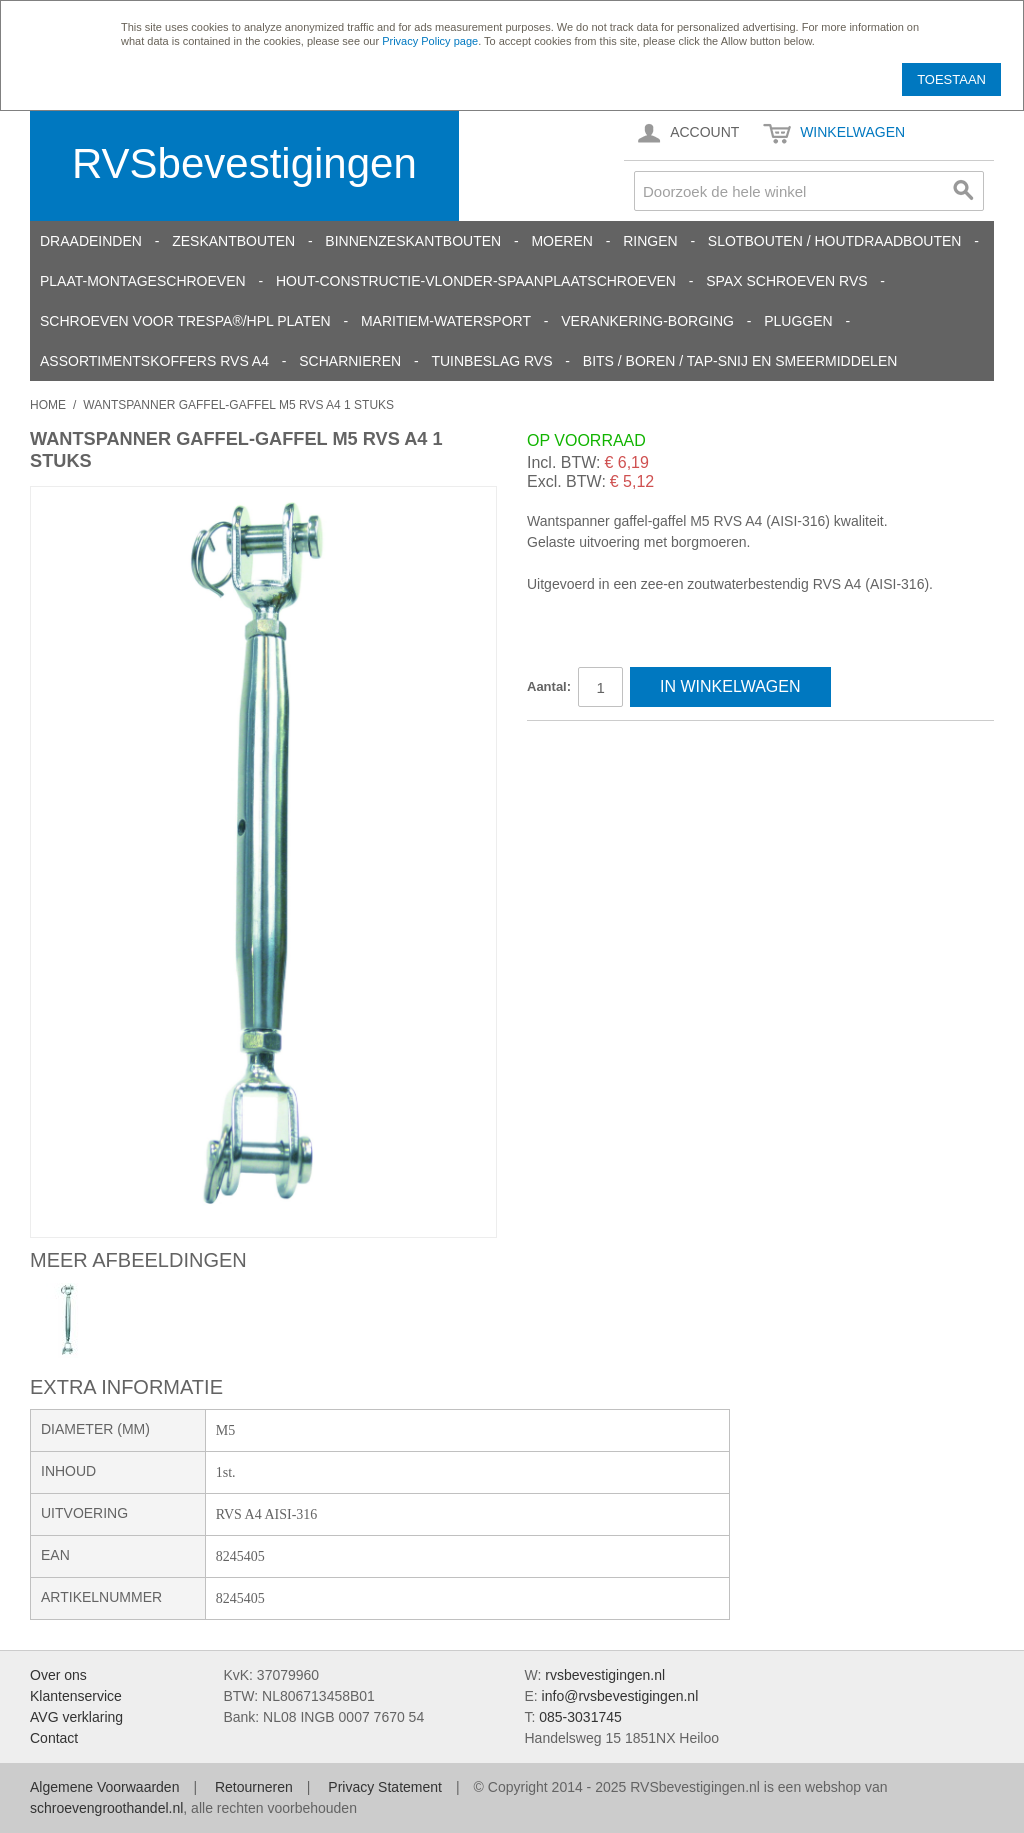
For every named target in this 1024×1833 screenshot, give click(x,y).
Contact (54, 1738)
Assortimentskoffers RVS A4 (154, 361)
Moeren (561, 241)
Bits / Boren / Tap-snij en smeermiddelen (740, 361)
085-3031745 (580, 1717)
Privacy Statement (385, 1787)
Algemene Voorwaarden (104, 1787)
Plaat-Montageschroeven (143, 281)
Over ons (58, 1675)
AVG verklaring (76, 1717)
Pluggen (798, 321)
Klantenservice (76, 1696)
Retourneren (254, 1787)
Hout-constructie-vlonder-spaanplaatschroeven (476, 281)
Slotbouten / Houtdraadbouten (835, 241)
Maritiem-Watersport (446, 321)
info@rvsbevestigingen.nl (620, 1696)
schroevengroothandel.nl (106, 1808)
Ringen (650, 241)
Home (48, 405)
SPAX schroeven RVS (786, 281)
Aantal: (549, 686)
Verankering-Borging (647, 321)
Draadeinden (91, 241)
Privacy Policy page (430, 41)
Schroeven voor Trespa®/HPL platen (185, 321)
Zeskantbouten (233, 241)
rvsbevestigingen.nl (605, 1675)
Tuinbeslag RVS (491, 361)
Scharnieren (350, 361)
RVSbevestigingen (244, 163)
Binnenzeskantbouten (413, 241)
